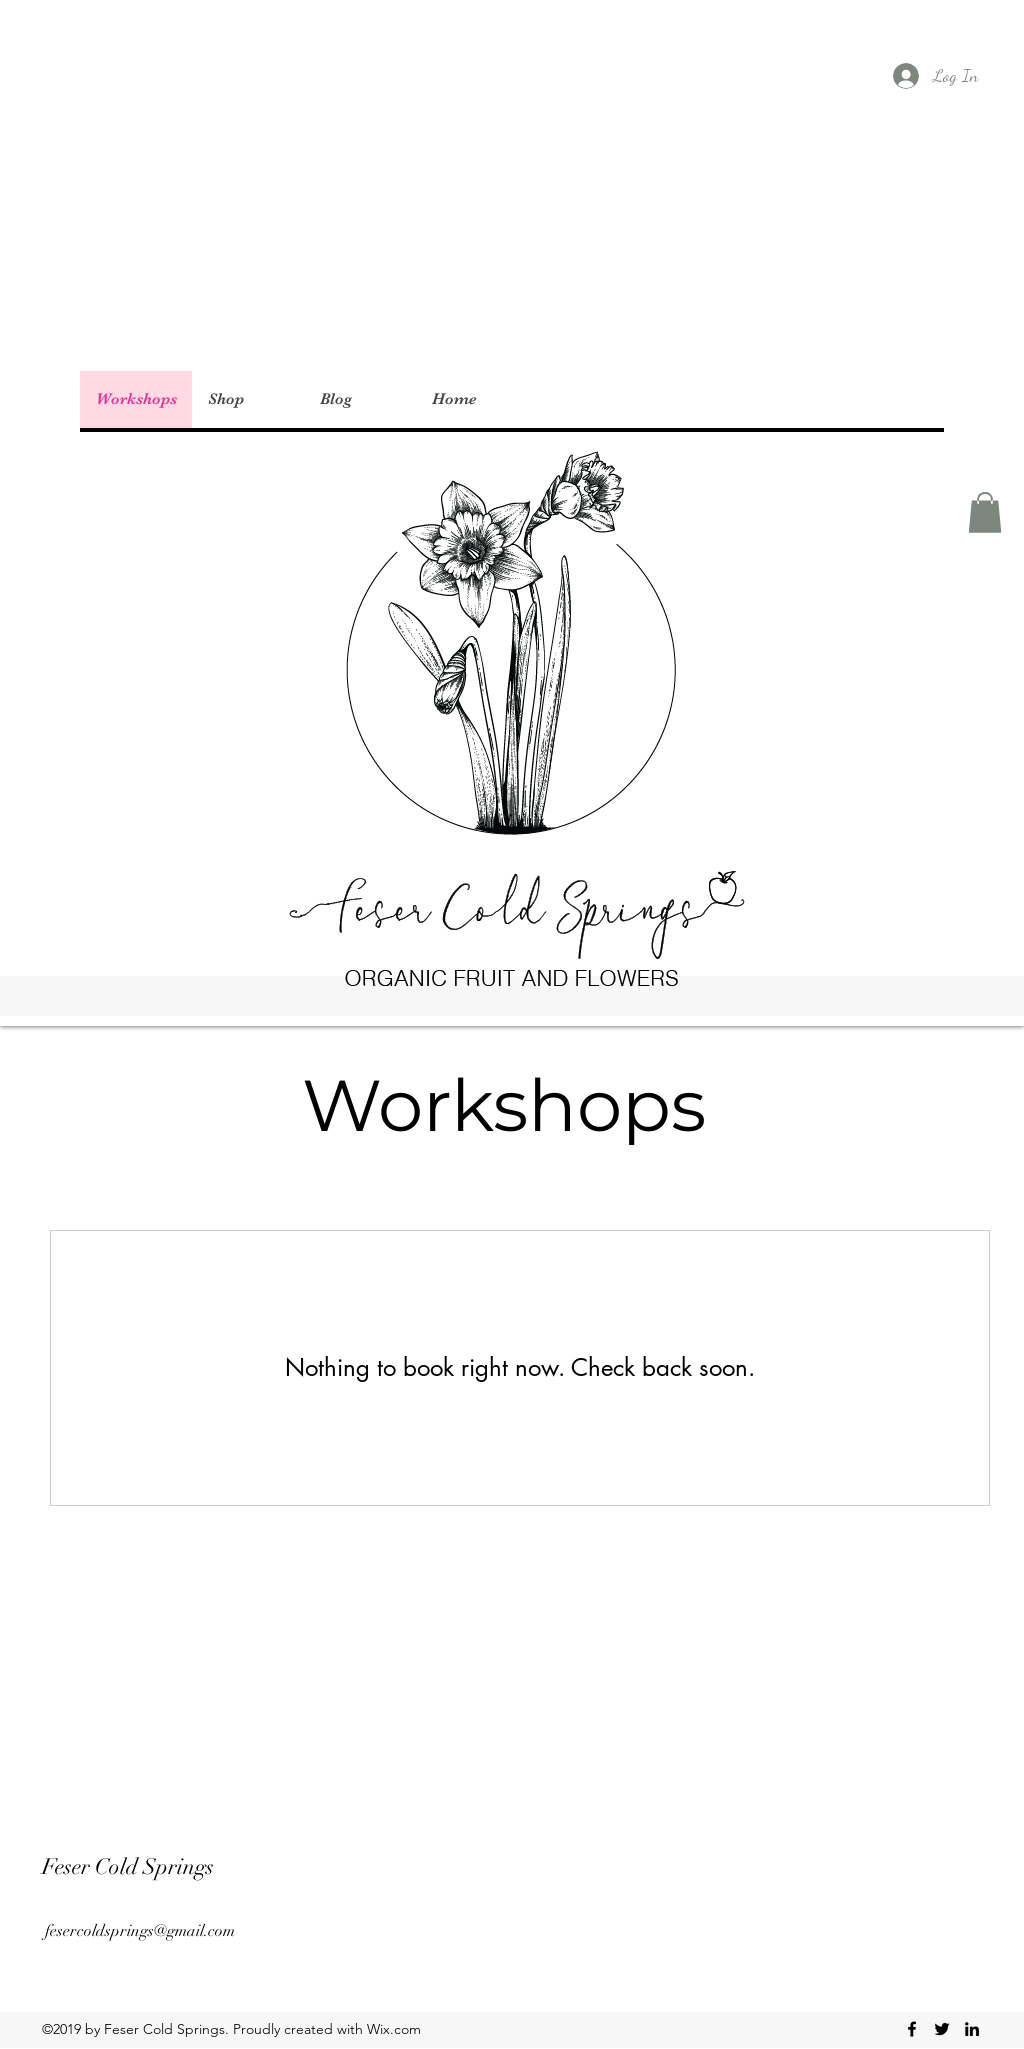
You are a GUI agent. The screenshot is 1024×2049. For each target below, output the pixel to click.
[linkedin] (972, 2029)
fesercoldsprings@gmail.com (140, 1931)
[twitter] (942, 2029)
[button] (985, 512)
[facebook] (912, 2029)
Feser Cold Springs (128, 1866)
